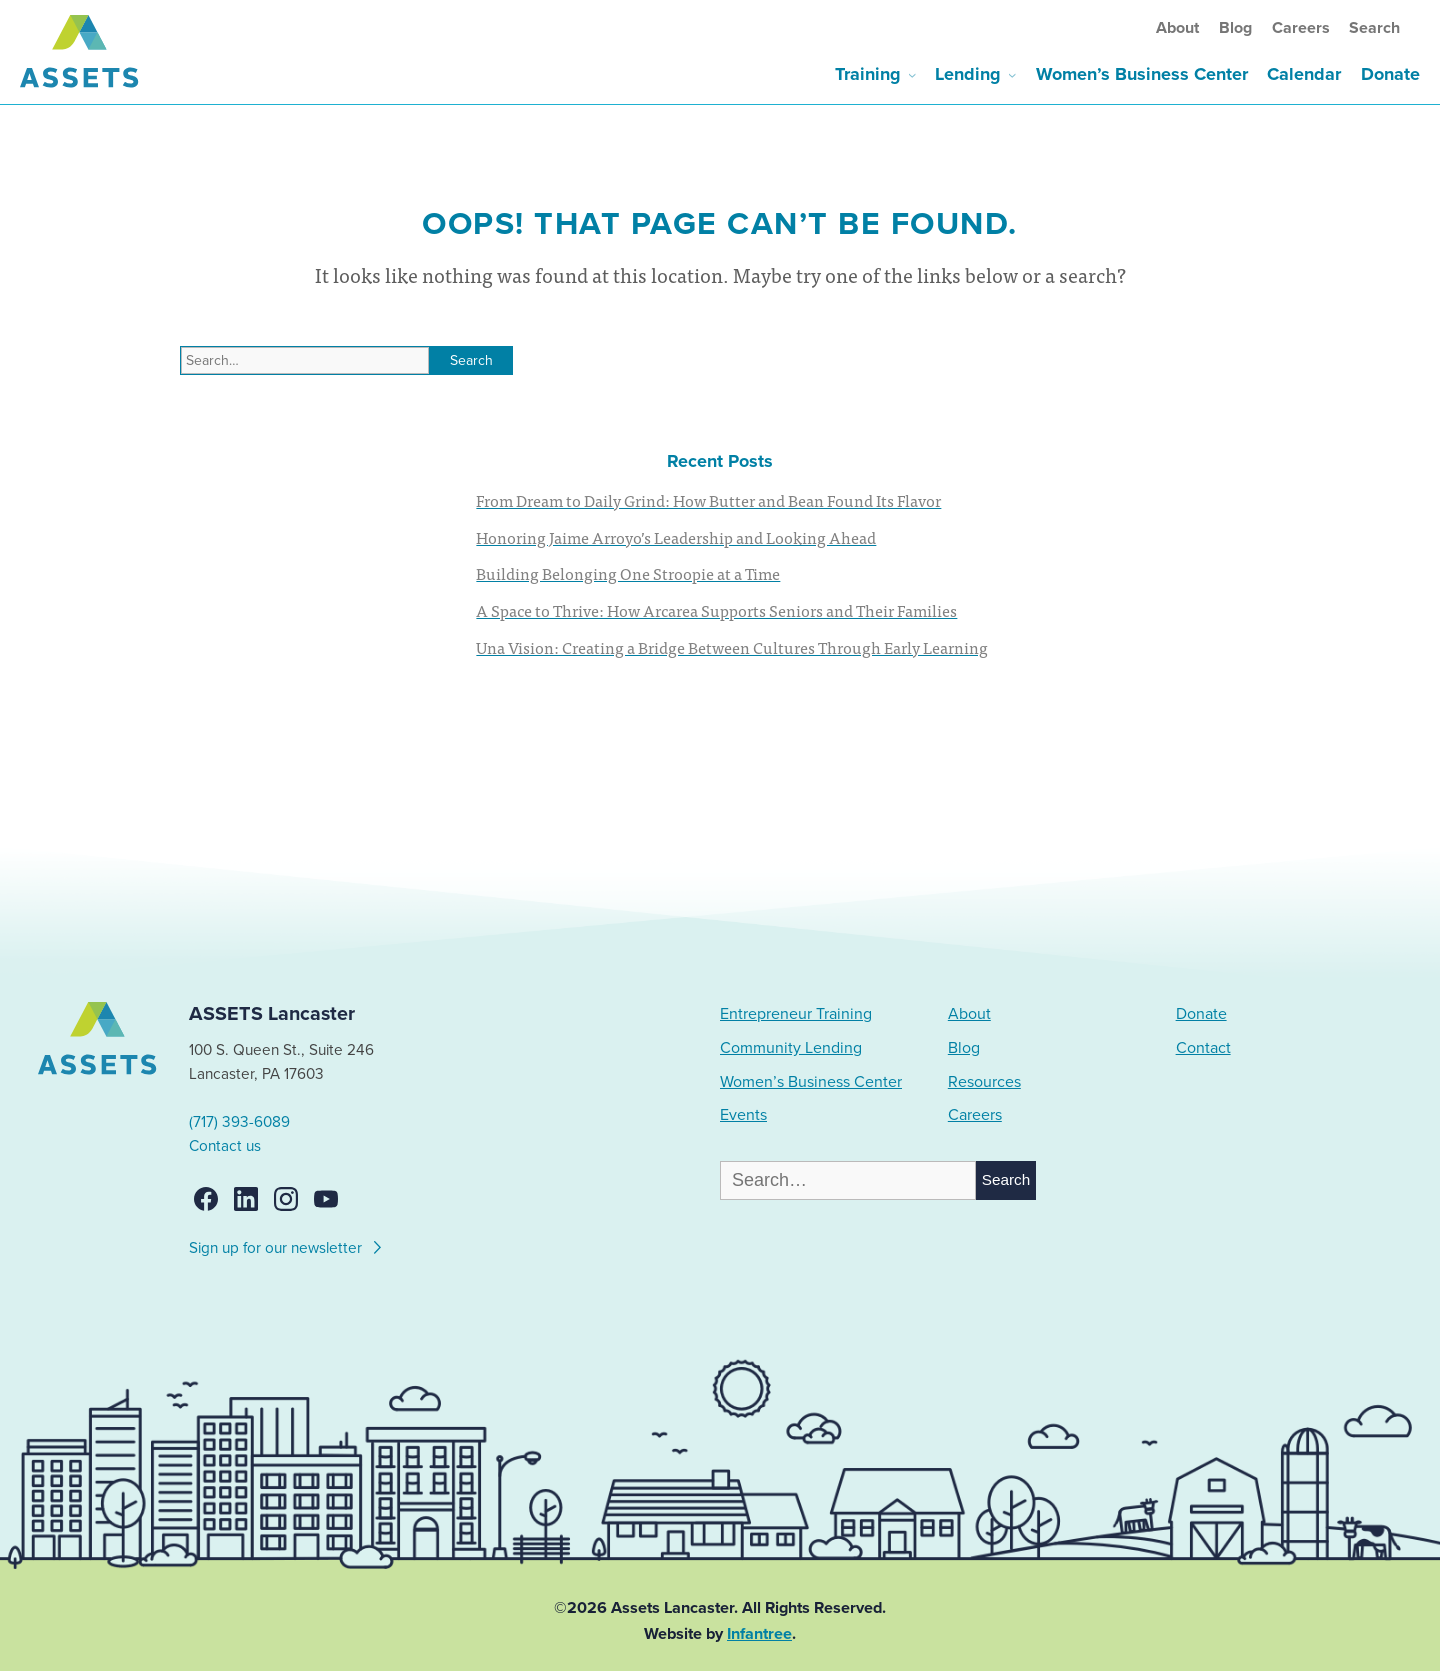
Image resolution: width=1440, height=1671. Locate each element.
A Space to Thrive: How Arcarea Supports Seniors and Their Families (716, 610)
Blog (1235, 28)
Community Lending (791, 1048)
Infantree (759, 1634)
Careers (1301, 28)
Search (1374, 28)
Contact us (225, 1146)
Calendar (1304, 74)
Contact (1203, 1048)
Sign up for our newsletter (286, 1245)
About (1177, 28)
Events (743, 1115)
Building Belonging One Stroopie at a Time (628, 573)
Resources (984, 1082)
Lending (968, 74)
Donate (1390, 74)
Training (868, 74)
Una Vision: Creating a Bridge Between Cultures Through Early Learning (732, 647)
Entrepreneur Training (796, 1014)
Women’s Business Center (1142, 74)
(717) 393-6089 (239, 1122)
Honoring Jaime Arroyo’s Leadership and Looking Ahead (676, 537)
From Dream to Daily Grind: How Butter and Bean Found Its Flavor (708, 500)
